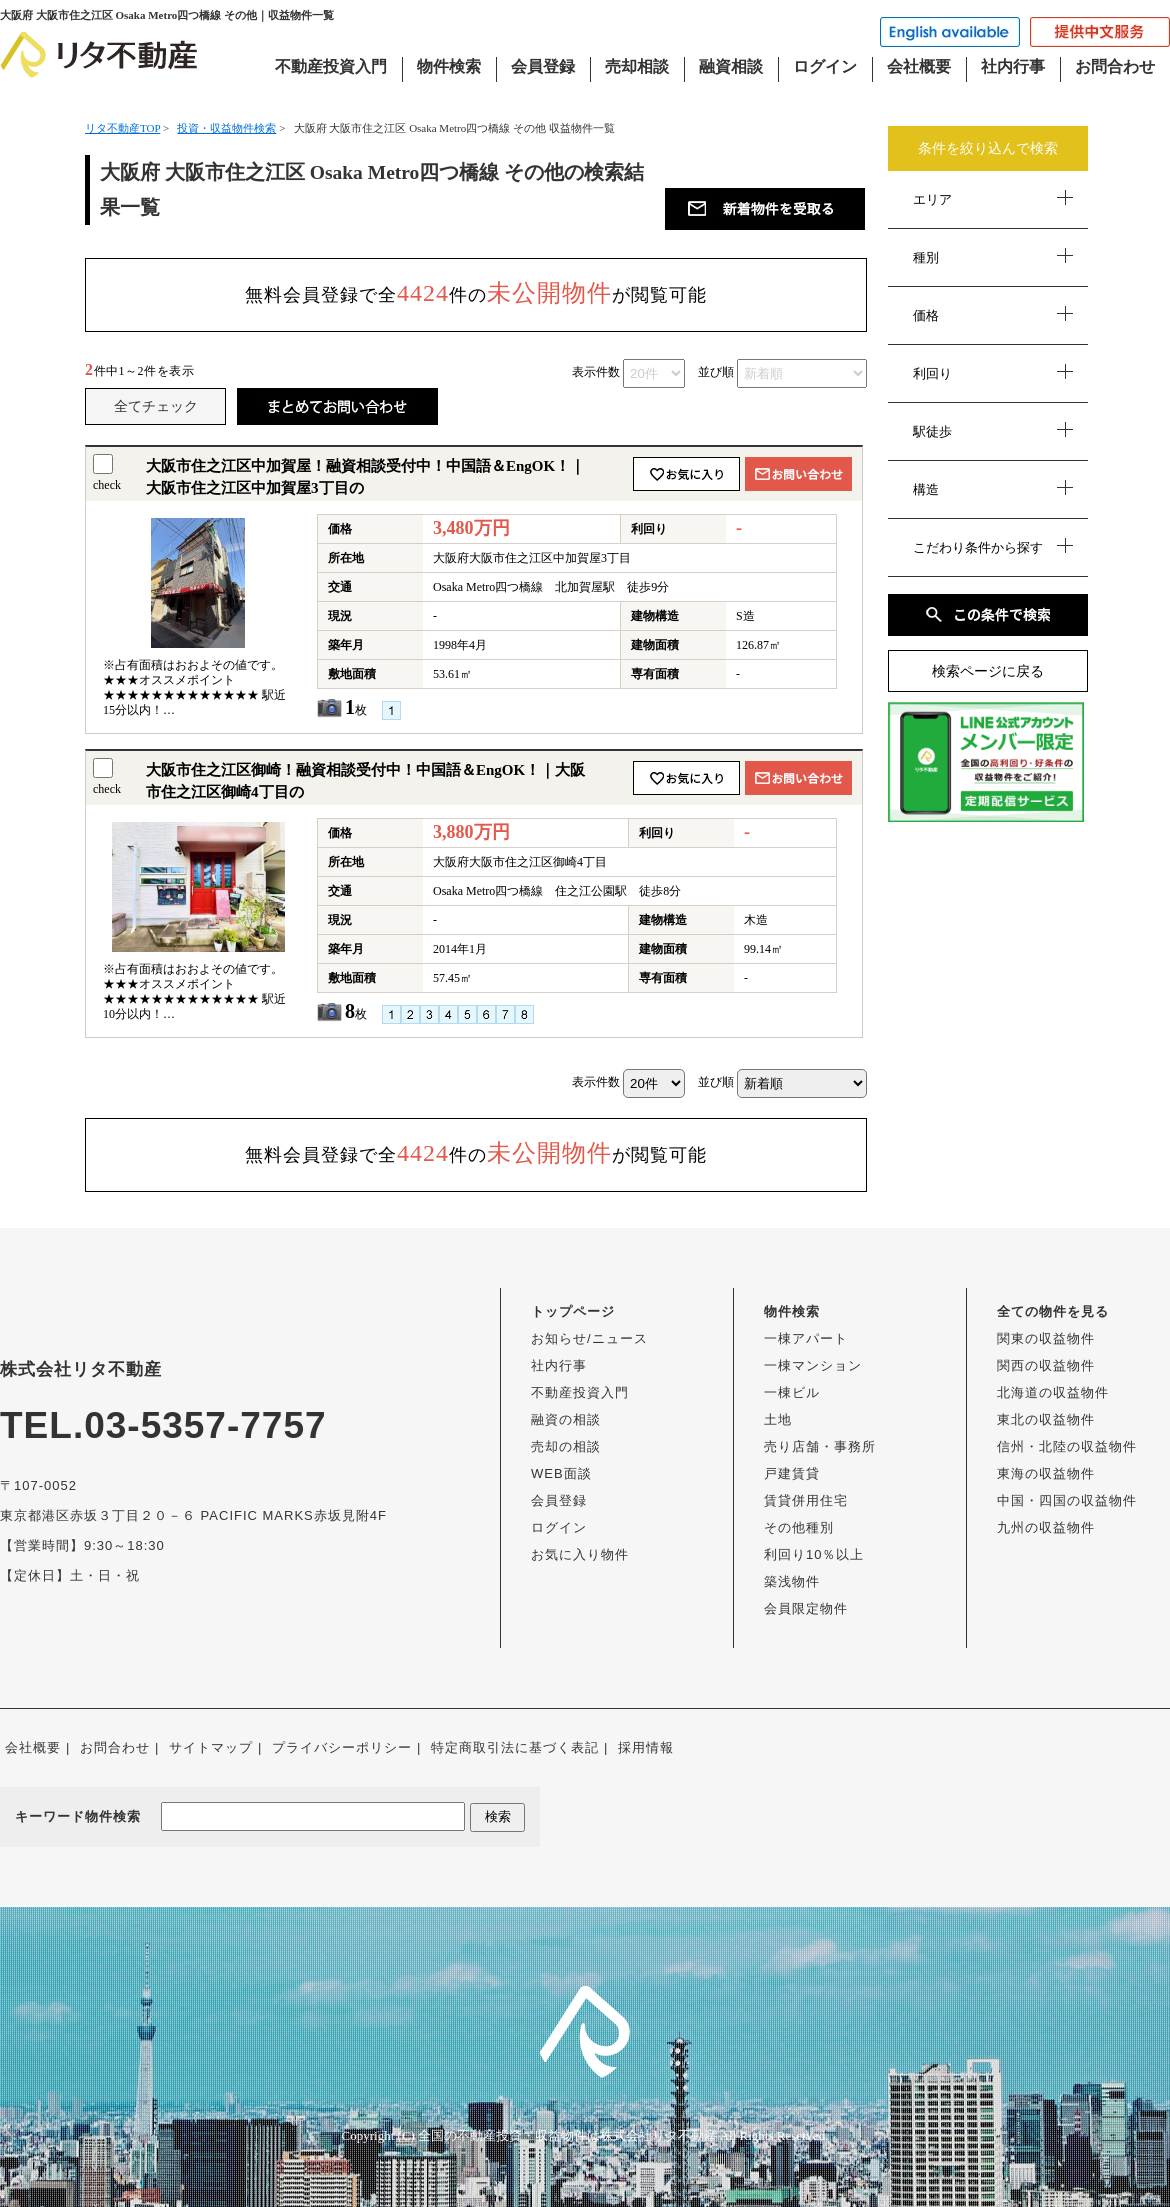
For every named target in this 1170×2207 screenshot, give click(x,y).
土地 (778, 1419)
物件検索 (449, 66)
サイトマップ (211, 1747)
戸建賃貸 (792, 1473)
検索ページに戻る (988, 671)
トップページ (573, 1311)
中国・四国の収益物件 (1067, 1500)
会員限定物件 (806, 1608)
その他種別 (799, 1527)
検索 (498, 1816)
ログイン (825, 66)
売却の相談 (566, 1446)
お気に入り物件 (580, 1554)
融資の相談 (566, 1419)
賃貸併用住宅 (806, 1500)
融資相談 (731, 66)
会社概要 (919, 66)
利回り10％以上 (814, 1554)
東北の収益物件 (1046, 1419)
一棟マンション (813, 1365)
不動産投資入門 (331, 66)
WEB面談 (561, 1473)
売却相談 (637, 66)
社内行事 (1013, 66)
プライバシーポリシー (342, 1747)
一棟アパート (806, 1338)
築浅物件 (792, 1581)
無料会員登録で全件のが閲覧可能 (476, 293)
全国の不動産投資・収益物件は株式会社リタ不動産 (567, 2135)
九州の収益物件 (1046, 1527)
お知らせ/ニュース (589, 1338)
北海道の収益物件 (1053, 1392)
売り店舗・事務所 (820, 1446)
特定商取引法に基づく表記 (515, 1747)
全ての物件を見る (1053, 1311)
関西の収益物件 (1046, 1365)
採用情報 (646, 1747)
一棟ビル (792, 1392)
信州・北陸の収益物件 (1067, 1446)
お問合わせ (1115, 66)
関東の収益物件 (1046, 1338)
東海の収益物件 (1046, 1473)
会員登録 (543, 66)
